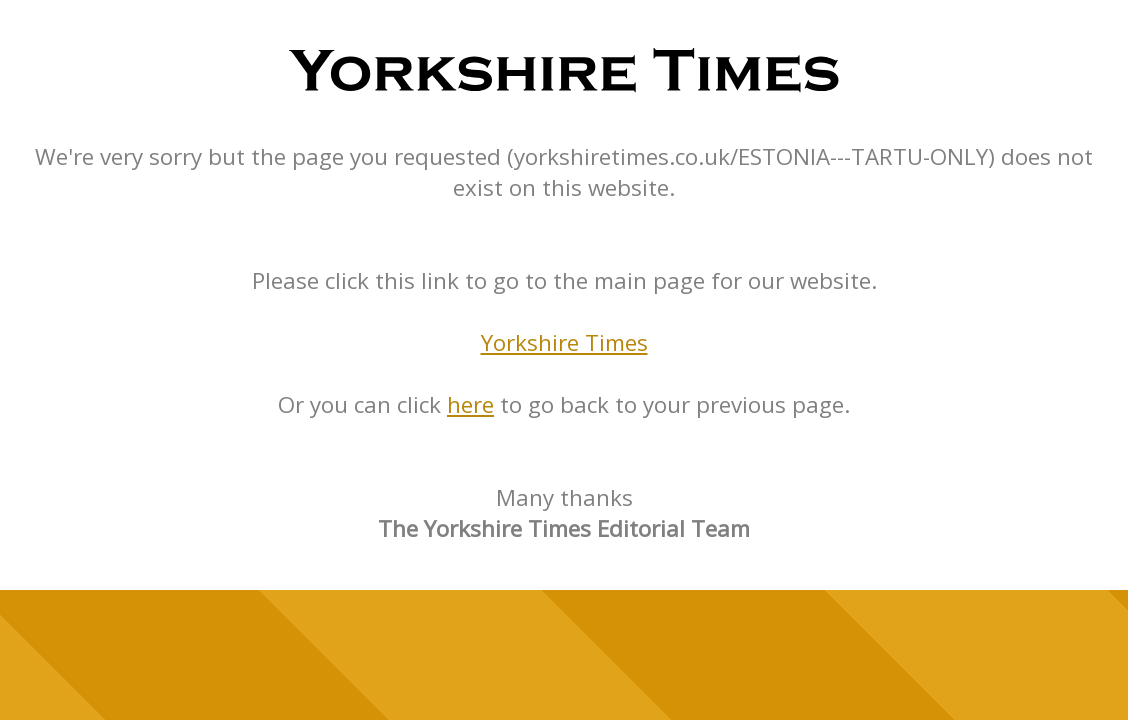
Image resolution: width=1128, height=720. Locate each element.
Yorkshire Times (564, 342)
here (470, 404)
